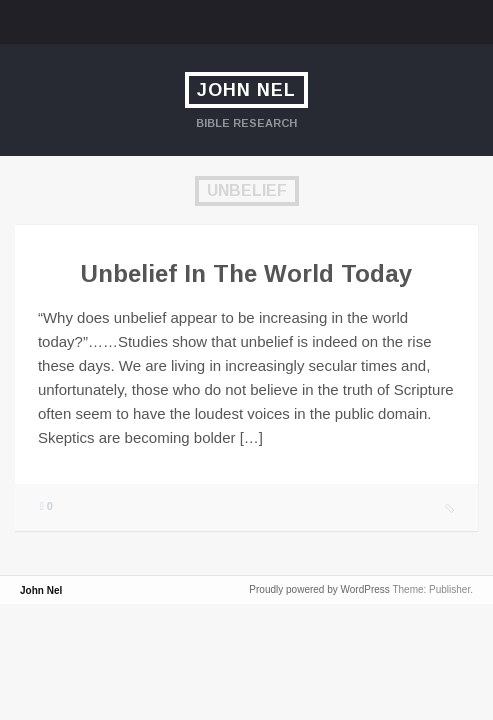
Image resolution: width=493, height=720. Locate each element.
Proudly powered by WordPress (319, 589)
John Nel (246, 90)
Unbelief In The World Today (246, 273)
